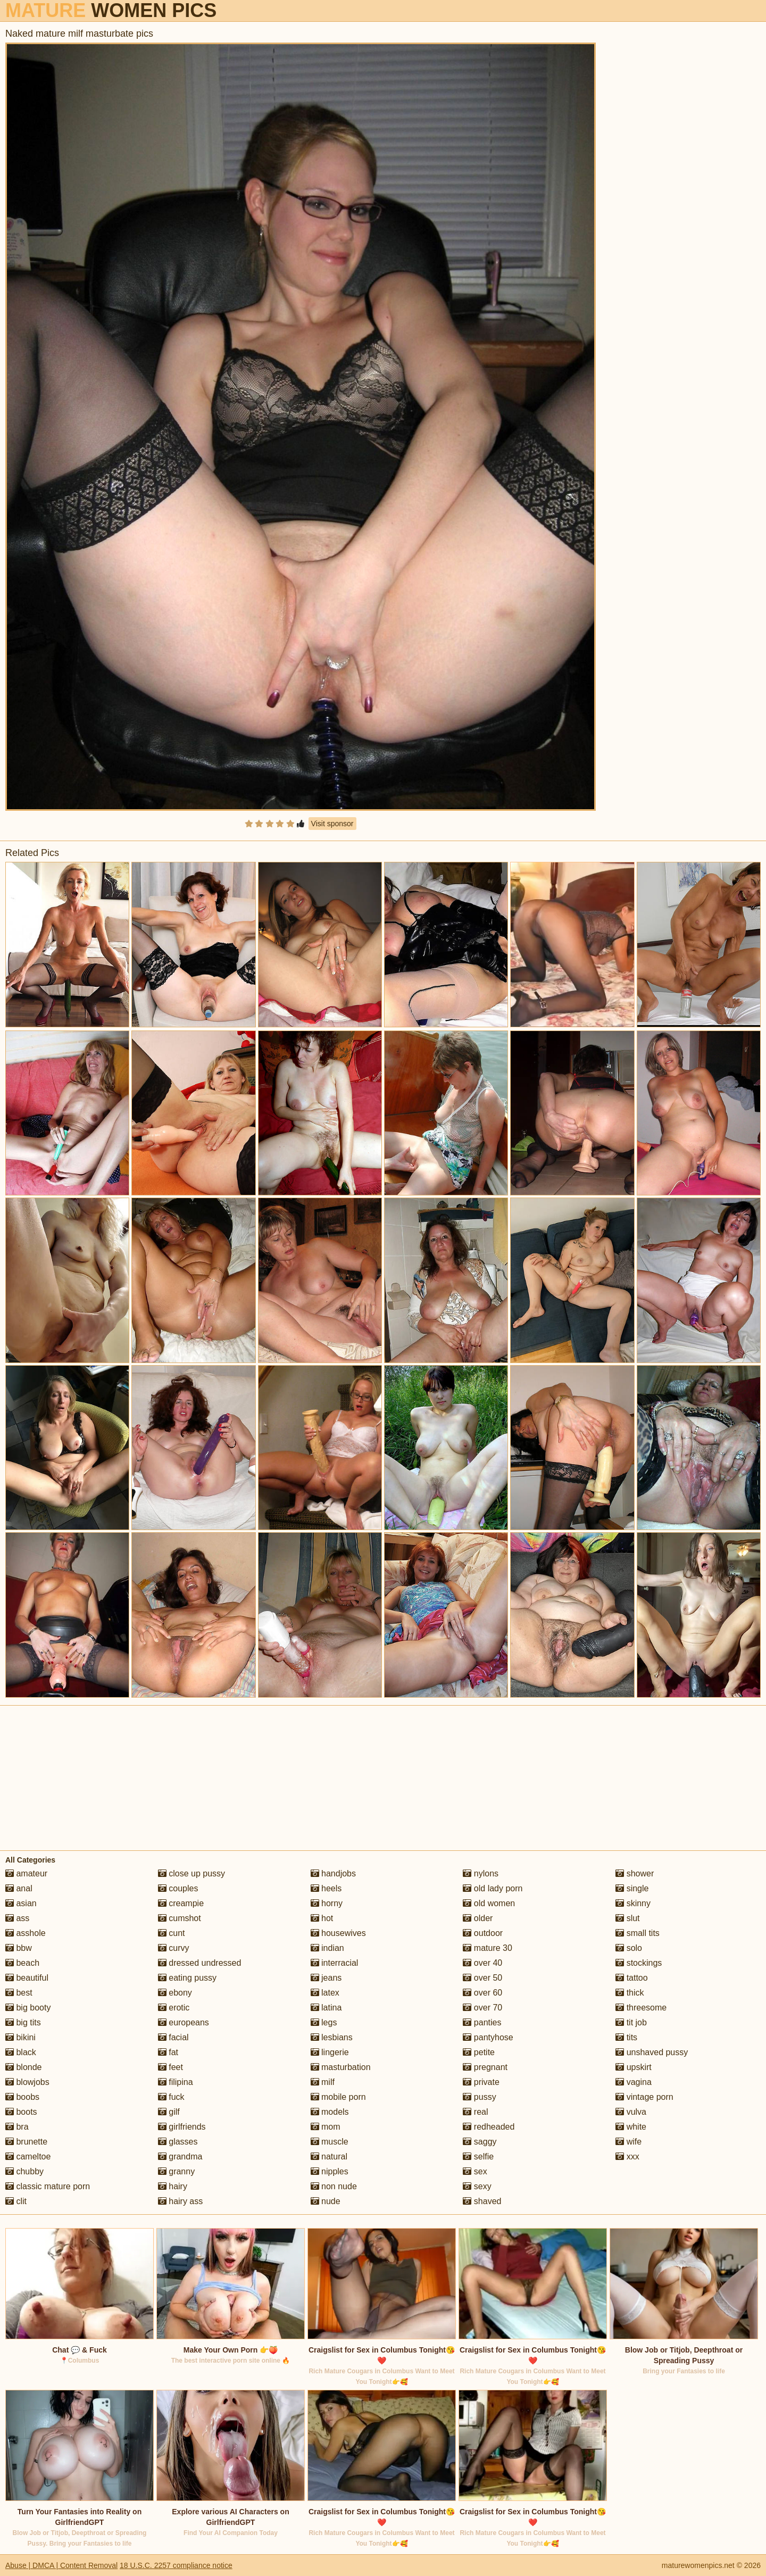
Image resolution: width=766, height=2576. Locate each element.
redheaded (488, 2126)
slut (627, 1918)
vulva (630, 2111)
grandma (180, 2156)
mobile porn (338, 2096)
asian (21, 1903)
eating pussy (187, 1977)
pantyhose (488, 2037)
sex (475, 2171)
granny (176, 2171)
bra (17, 2126)
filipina (175, 2082)
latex (325, 1992)
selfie (478, 2156)
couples (178, 1888)
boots (21, 2111)
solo (628, 1947)
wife (628, 2141)
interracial (335, 1962)
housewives (338, 1933)
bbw (18, 1947)
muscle (329, 2141)
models (330, 2111)
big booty (28, 2007)
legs (324, 2022)
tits (626, 2037)
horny (327, 1903)
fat (168, 2052)
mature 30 (487, 1947)
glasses (178, 2141)
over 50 (482, 1977)
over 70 (482, 2007)
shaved (482, 2201)
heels (326, 1888)
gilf (169, 2111)
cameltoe (28, 2156)
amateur (26, 1873)
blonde (23, 2067)
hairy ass (180, 2201)
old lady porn (492, 1888)
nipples (329, 2171)
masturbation (341, 2067)
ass (17, 1918)
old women (489, 1903)
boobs (22, 2096)
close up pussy (191, 1873)
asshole (25, 1933)
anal (18, 1888)
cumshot (179, 1918)
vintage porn (644, 2096)
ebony (175, 1992)
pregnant (485, 2067)
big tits (23, 2022)
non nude (334, 2186)
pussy (479, 2096)
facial (173, 2037)
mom (325, 2126)
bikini (20, 2037)
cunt (171, 1933)
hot (322, 1918)
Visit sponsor (332, 823)
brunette (26, 2141)
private (481, 2082)
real (475, 2111)
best (18, 1992)
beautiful (26, 1977)
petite (479, 2052)
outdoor (483, 1933)
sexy (477, 2186)
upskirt (633, 2067)
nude (325, 2201)
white (630, 2126)
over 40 (482, 1962)
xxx (627, 2156)
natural (329, 2156)
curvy (173, 1947)
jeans (326, 1977)
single (631, 1888)
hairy (172, 2186)
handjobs (333, 1873)
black (20, 2052)
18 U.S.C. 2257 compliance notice (176, 2565)
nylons (480, 1873)
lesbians (332, 2037)
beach (22, 1962)
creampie (181, 1903)
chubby (24, 2171)
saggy (479, 2141)
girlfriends (182, 2126)
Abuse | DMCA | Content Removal (61, 2565)
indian (327, 1947)
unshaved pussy (651, 2052)
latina (326, 2007)
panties (482, 2022)
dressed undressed (200, 1962)
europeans (183, 2022)
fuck (171, 2096)
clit (16, 2201)
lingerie (330, 2052)
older (478, 1918)
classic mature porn (47, 2186)
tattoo (631, 1977)
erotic (174, 2007)
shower (634, 1873)
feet (170, 2067)
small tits (637, 1933)
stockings (638, 1962)
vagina (633, 2082)
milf (323, 2082)
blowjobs (27, 2082)
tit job (631, 2022)
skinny (633, 1903)
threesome (641, 2007)
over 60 (482, 1992)
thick (629, 1992)
